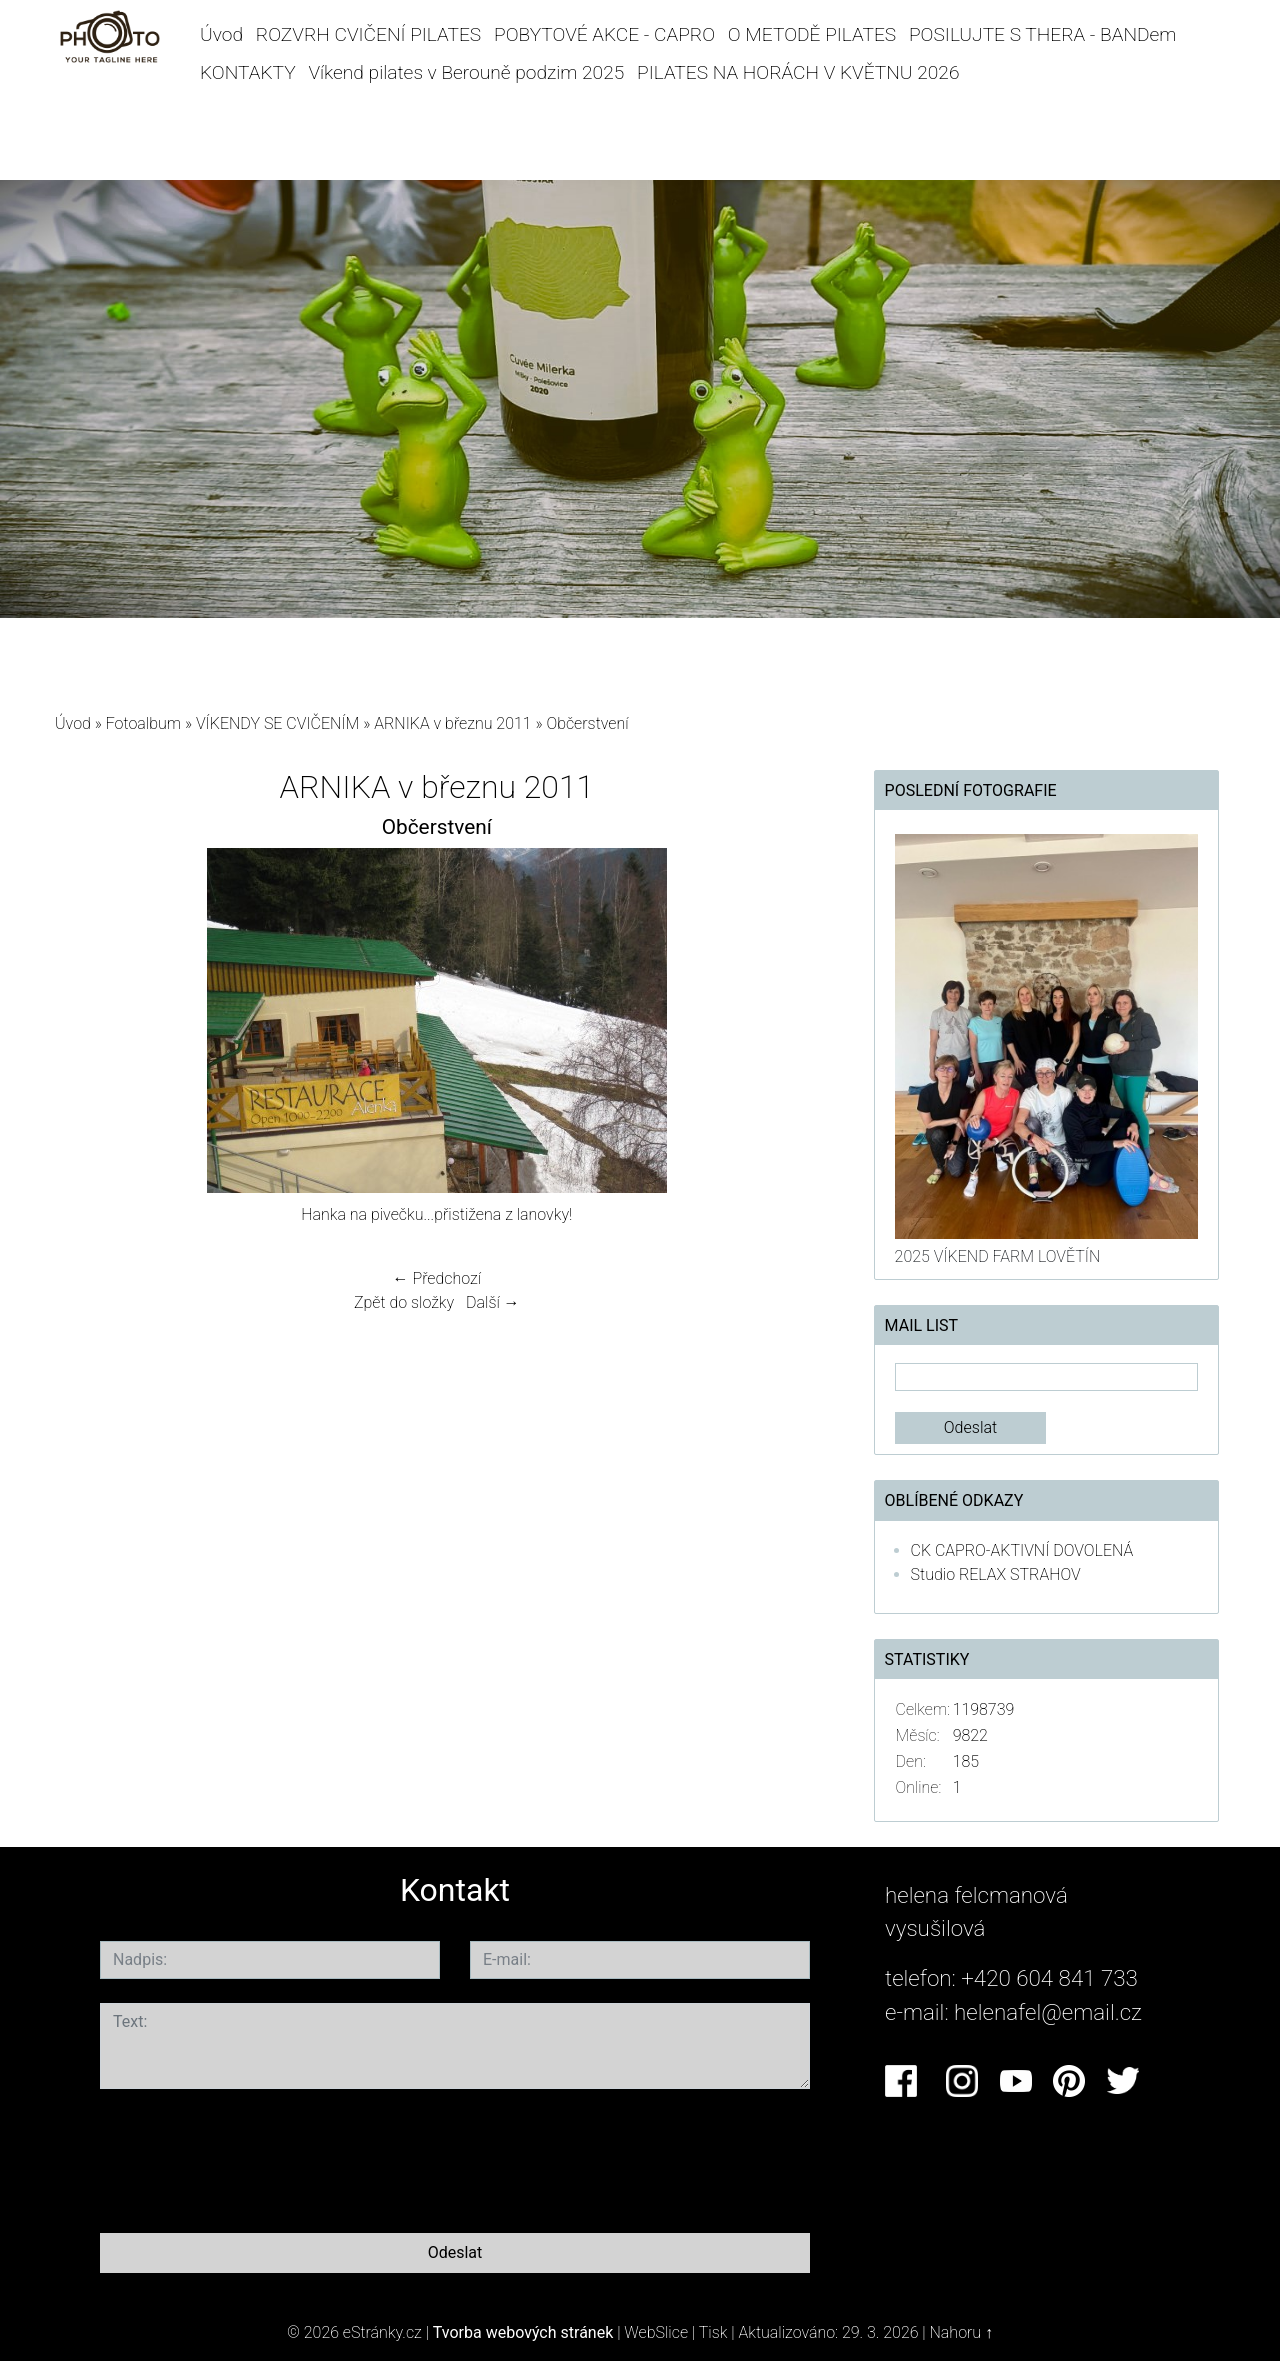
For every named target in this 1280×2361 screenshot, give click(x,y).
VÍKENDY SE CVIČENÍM (278, 723)
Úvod (221, 34)
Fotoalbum (143, 723)
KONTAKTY (248, 72)
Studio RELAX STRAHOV (996, 1574)
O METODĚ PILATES (812, 34)
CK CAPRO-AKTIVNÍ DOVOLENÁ (1022, 1550)
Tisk (713, 2332)
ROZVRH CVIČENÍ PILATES (368, 34)
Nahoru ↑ (961, 2332)
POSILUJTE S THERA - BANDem (1043, 34)
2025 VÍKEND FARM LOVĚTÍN (998, 1256)
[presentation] (252, 2157)
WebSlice (656, 2332)
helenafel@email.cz (1048, 2012)
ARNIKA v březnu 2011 (452, 723)
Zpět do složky (404, 1302)
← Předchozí (437, 1278)
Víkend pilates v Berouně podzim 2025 (466, 72)
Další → (493, 1302)
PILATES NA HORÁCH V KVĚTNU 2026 (798, 72)
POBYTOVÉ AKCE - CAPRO (604, 34)
